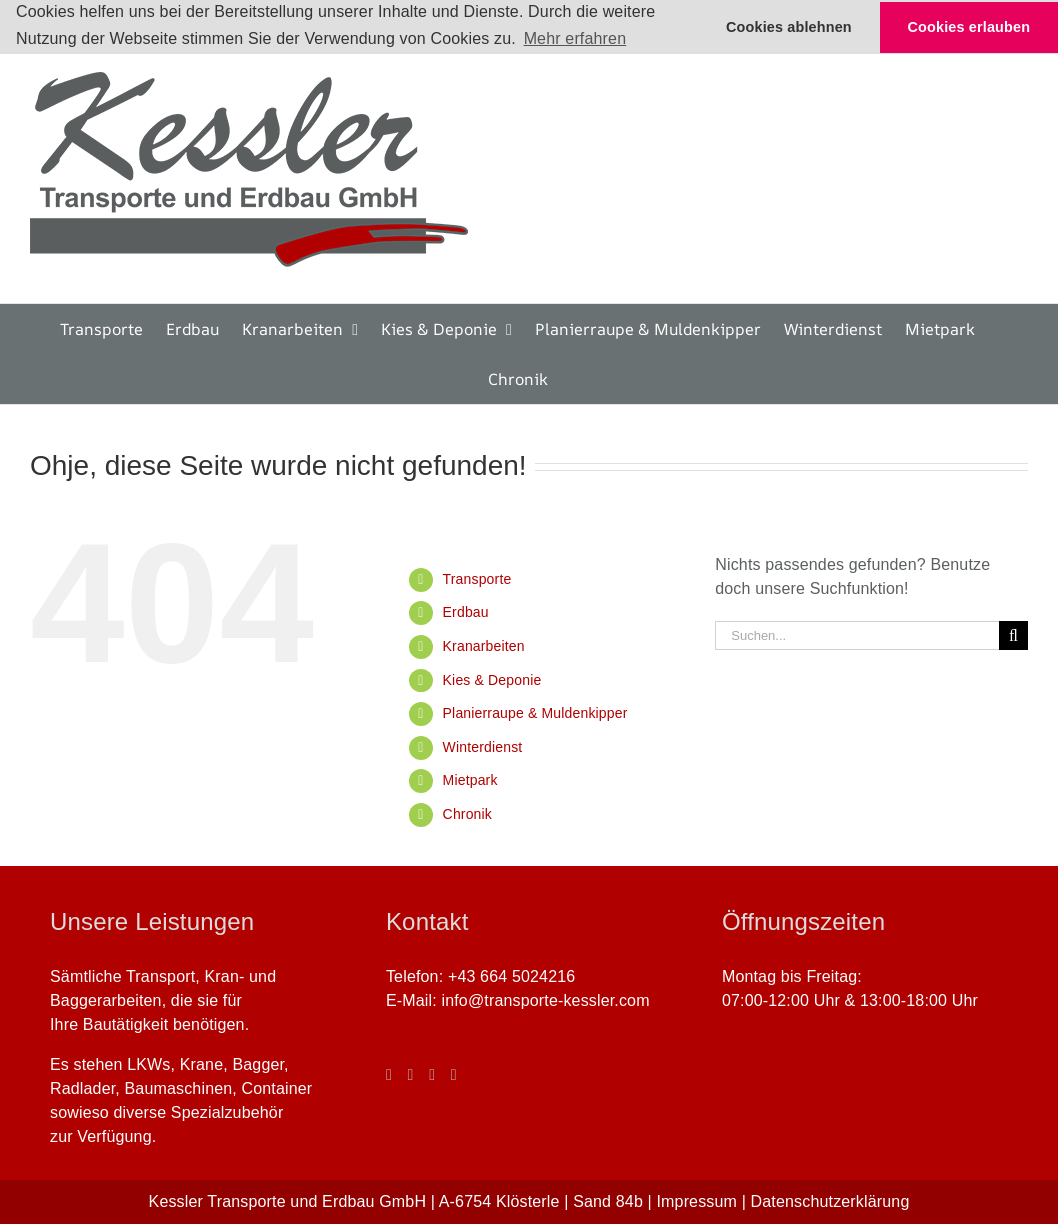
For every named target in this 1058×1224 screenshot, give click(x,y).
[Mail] (432, 1075)
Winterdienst (483, 747)
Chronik (467, 814)
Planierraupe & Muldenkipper (535, 713)
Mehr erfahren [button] (575, 38)
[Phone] (454, 1075)
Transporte (477, 579)
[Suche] (1013, 635)
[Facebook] (389, 1075)
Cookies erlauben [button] (969, 27)
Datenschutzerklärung (830, 1201)
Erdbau (466, 612)
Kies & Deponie (492, 680)
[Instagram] (411, 1075)
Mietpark (470, 780)
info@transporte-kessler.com (545, 1000)
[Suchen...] (857, 635)
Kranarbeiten (484, 646)
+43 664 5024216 (511, 976)
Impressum (696, 1201)
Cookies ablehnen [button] (789, 27)
